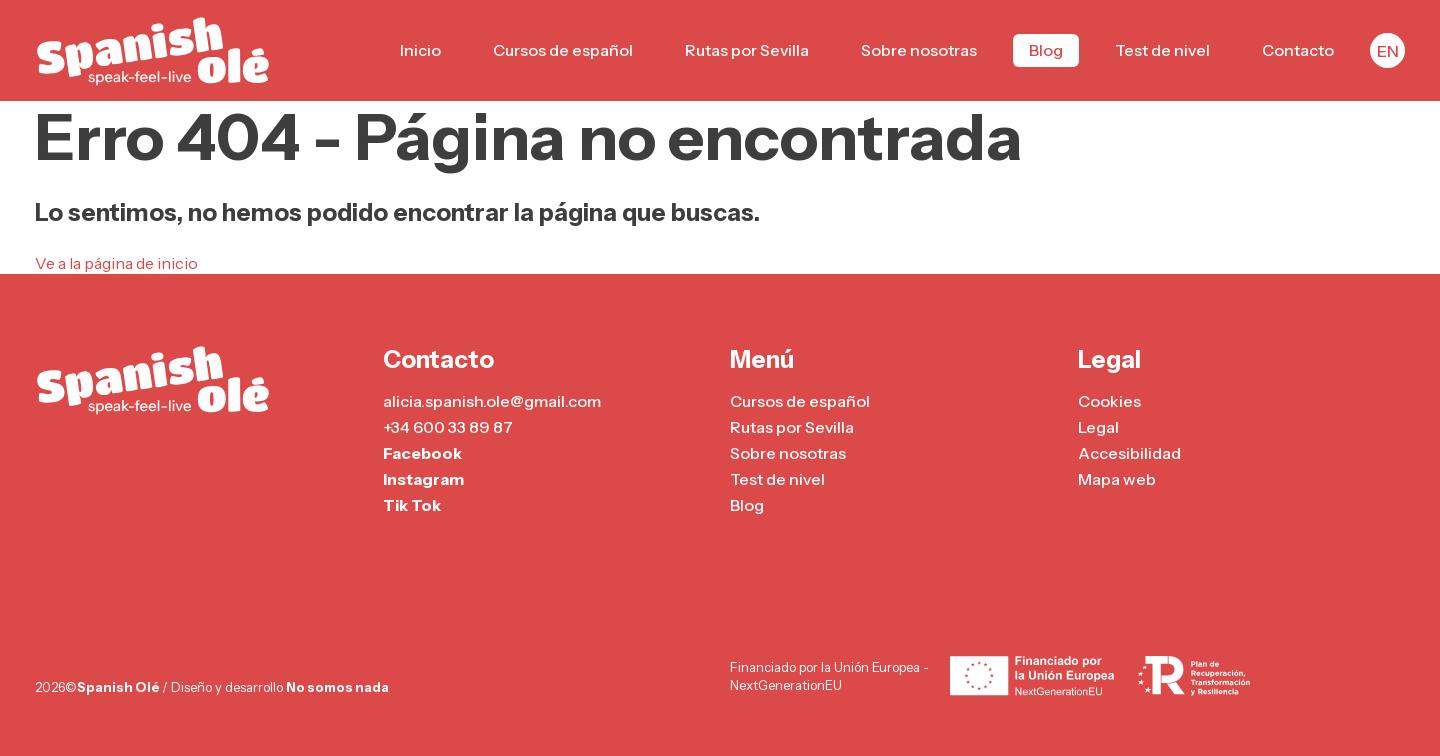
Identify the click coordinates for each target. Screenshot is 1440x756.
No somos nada (337, 687)
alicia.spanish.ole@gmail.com (492, 401)
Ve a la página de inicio (116, 263)
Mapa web (1117, 479)
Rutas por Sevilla (747, 50)
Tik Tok (412, 505)
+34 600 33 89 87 (448, 427)
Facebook (422, 453)
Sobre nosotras (919, 50)
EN (1388, 51)
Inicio (420, 50)
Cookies (1109, 401)
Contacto (1298, 50)
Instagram (423, 479)
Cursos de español (563, 50)
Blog (1046, 50)
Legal (1098, 427)
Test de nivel (1162, 50)
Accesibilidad (1129, 453)
